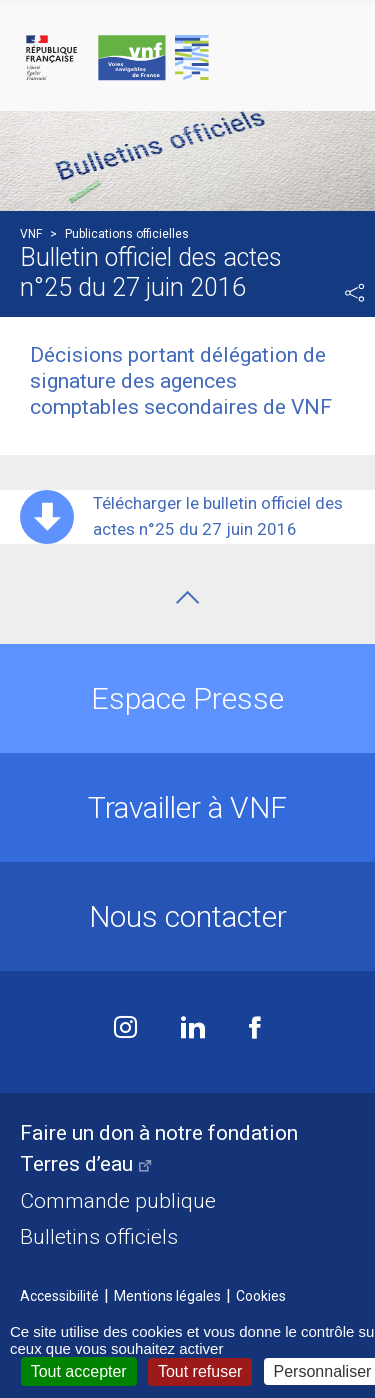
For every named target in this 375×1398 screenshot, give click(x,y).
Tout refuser (200, 1371)
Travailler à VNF (187, 807)
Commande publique (118, 1201)
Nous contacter (188, 916)
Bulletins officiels (99, 1237)
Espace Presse (187, 698)
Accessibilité (59, 1296)
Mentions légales (167, 1296)
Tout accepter (79, 1371)
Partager (355, 293)
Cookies (261, 1296)
